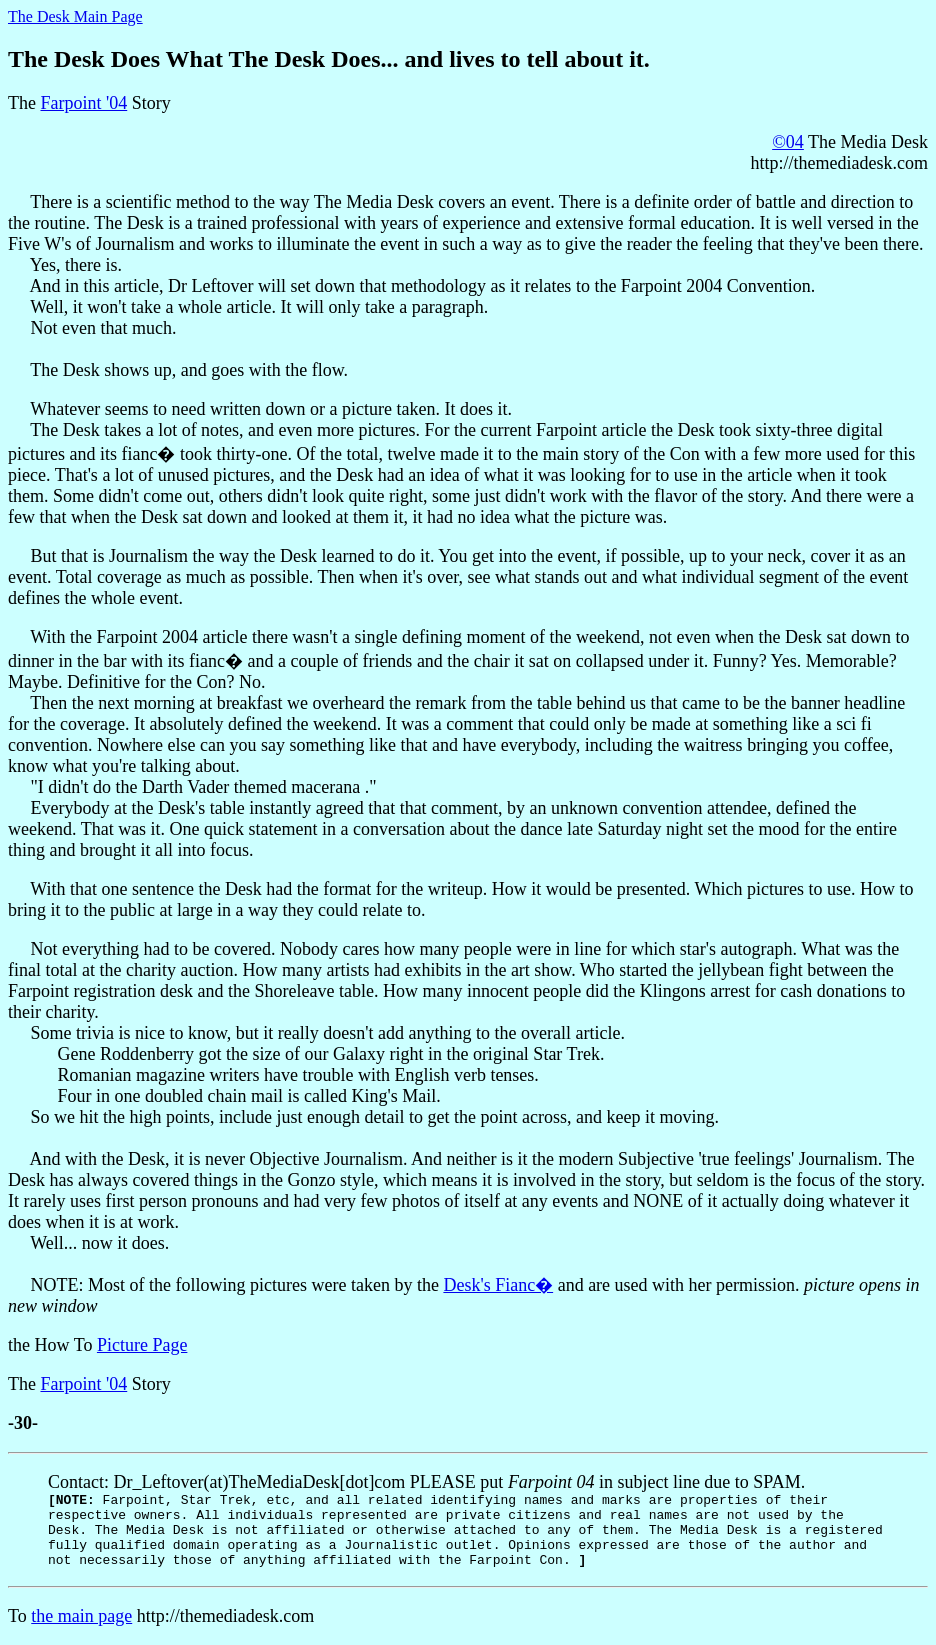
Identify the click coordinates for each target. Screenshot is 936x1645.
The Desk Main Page (75, 16)
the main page (81, 1616)
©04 (788, 142)
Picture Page (142, 1345)
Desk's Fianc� (498, 1285)
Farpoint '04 (83, 103)
